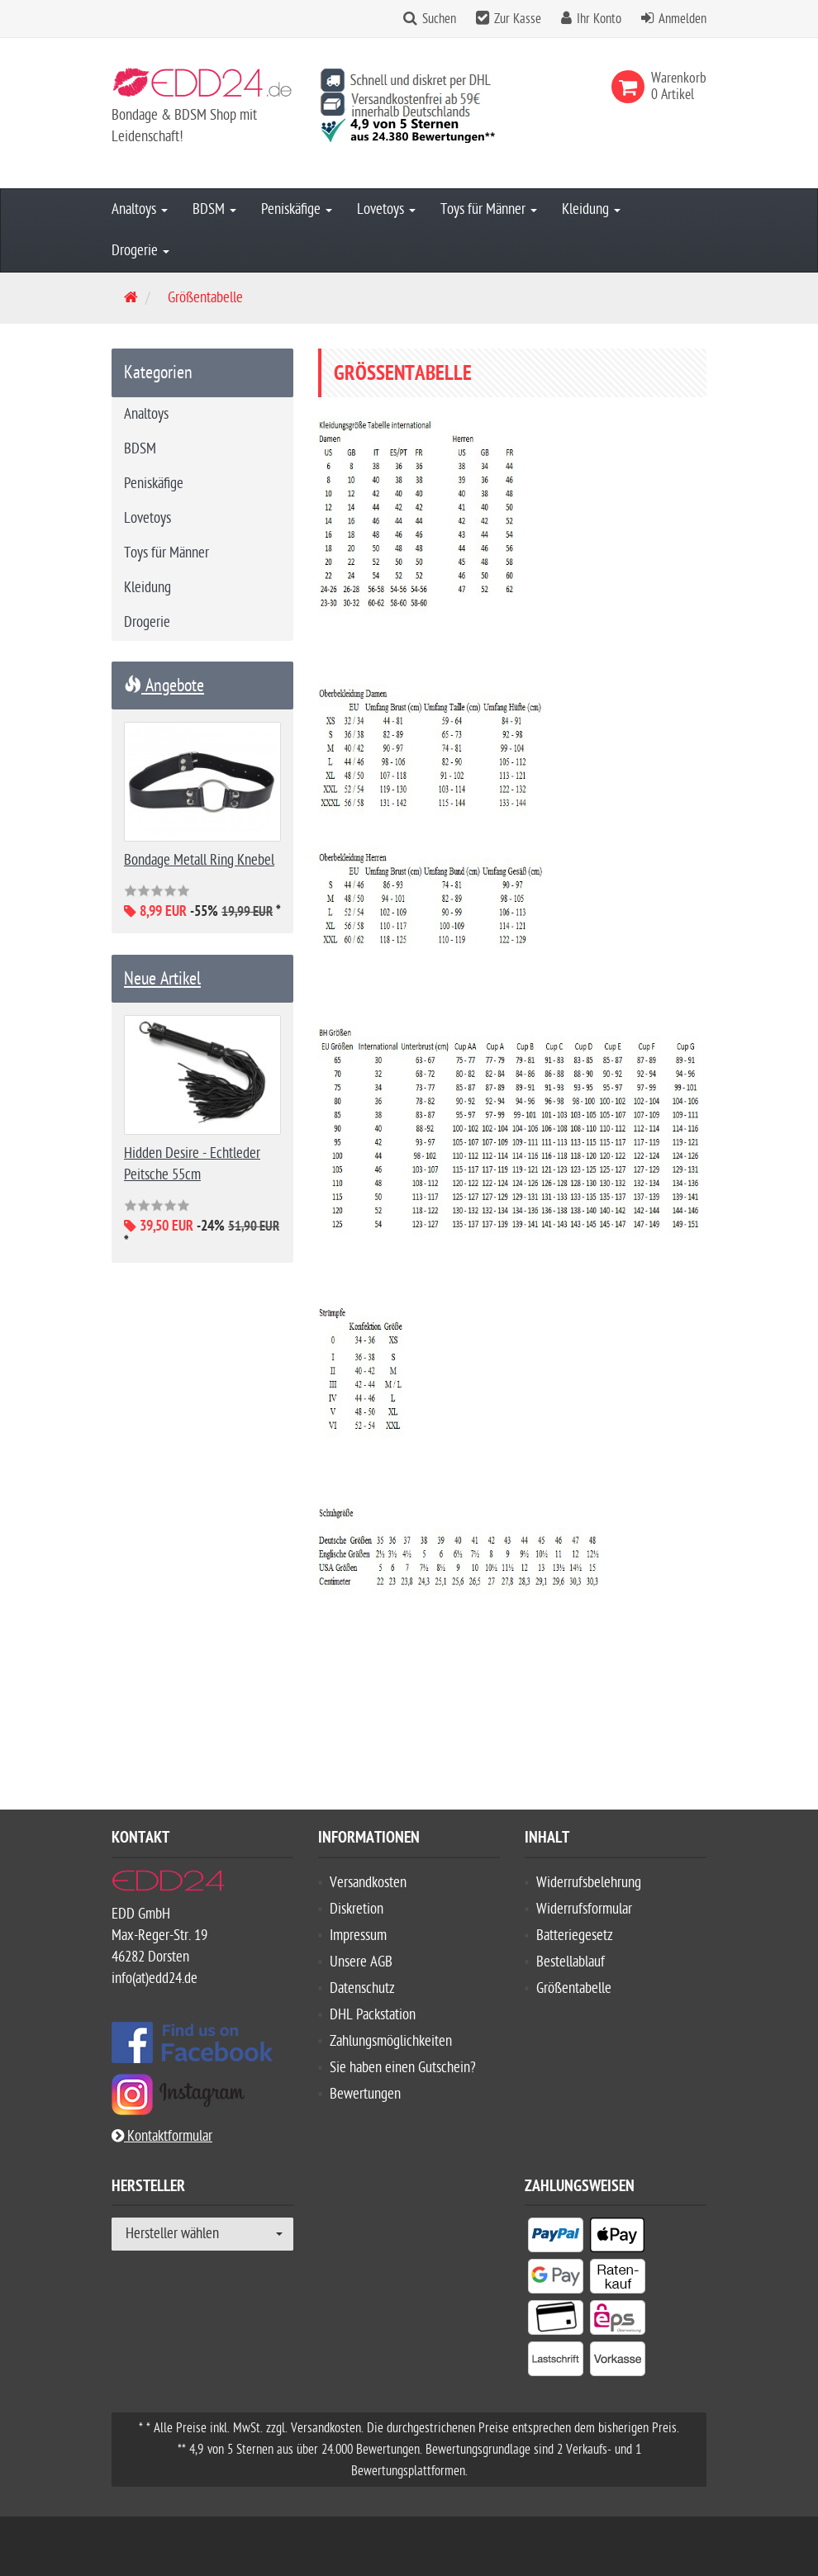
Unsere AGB (361, 1962)
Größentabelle (573, 1988)
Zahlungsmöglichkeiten (391, 2041)
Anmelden (682, 19)
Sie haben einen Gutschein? (403, 2067)
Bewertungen (365, 2094)
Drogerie (140, 250)
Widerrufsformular (584, 1909)
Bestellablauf (570, 1962)
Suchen (439, 19)
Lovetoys (386, 209)
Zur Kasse (517, 19)
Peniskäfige (296, 209)
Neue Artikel (162, 979)
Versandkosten (368, 1882)
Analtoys (140, 209)
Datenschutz (362, 1988)
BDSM (214, 209)
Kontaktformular (162, 2136)
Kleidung (591, 209)
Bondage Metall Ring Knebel (199, 860)
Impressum (358, 1935)
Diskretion (356, 1909)
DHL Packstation (373, 2014)
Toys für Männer (488, 209)
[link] (631, 86)
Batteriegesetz (574, 1935)
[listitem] (556, 2238)
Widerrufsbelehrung (588, 1882)
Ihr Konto (599, 19)
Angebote (164, 685)
